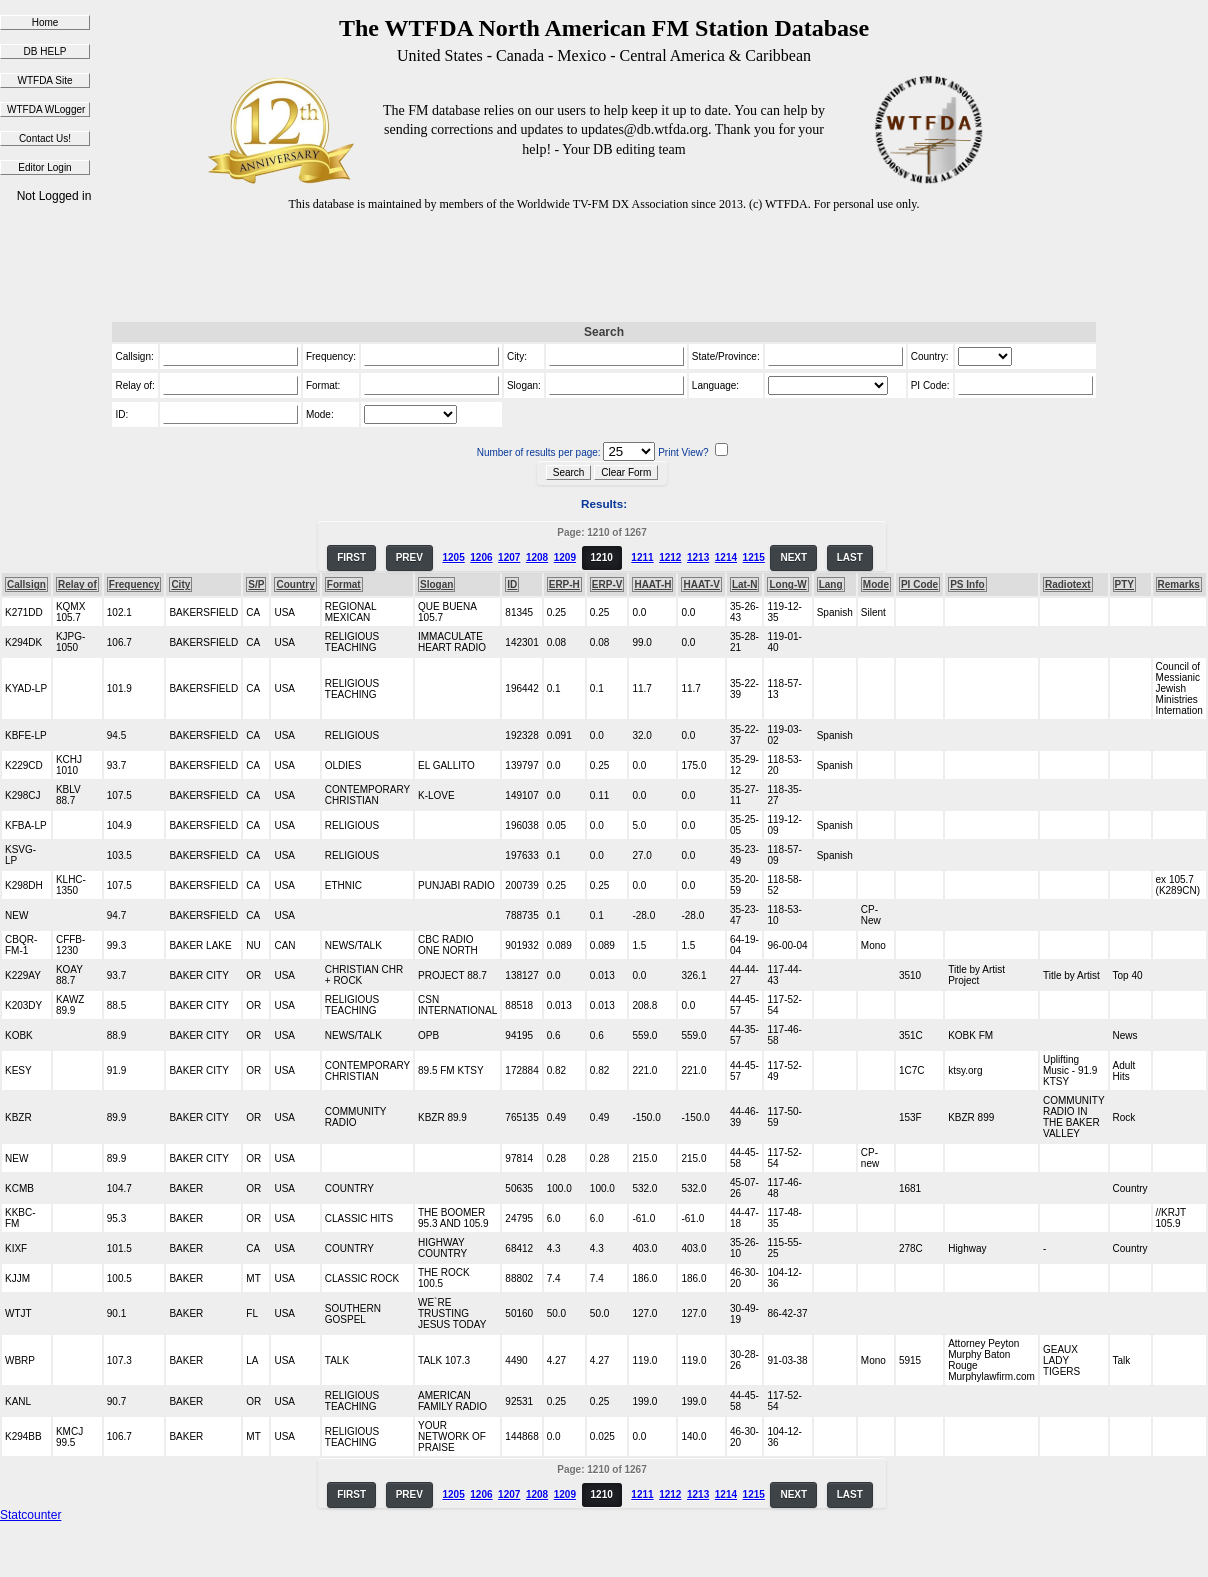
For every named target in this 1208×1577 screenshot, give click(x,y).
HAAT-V (701, 584)
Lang (831, 584)
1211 (642, 557)
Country (295, 584)
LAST (850, 557)
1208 (537, 557)
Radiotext (1068, 584)
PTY (1124, 584)
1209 (565, 557)
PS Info (967, 584)
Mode (876, 584)
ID (512, 584)
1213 (698, 557)
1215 (754, 557)
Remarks (1179, 584)
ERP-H (564, 584)
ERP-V (607, 584)
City (180, 584)
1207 (509, 557)
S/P (256, 584)
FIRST (351, 557)
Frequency (134, 584)
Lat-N (745, 584)
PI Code (919, 584)
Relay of (77, 584)
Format (344, 584)
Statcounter (30, 1515)
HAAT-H (652, 584)
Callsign (26, 584)
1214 (726, 557)
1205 (453, 557)
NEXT (793, 557)
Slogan (436, 584)
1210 (602, 557)
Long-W (787, 584)
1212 (670, 557)
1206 (481, 557)
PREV (409, 557)
